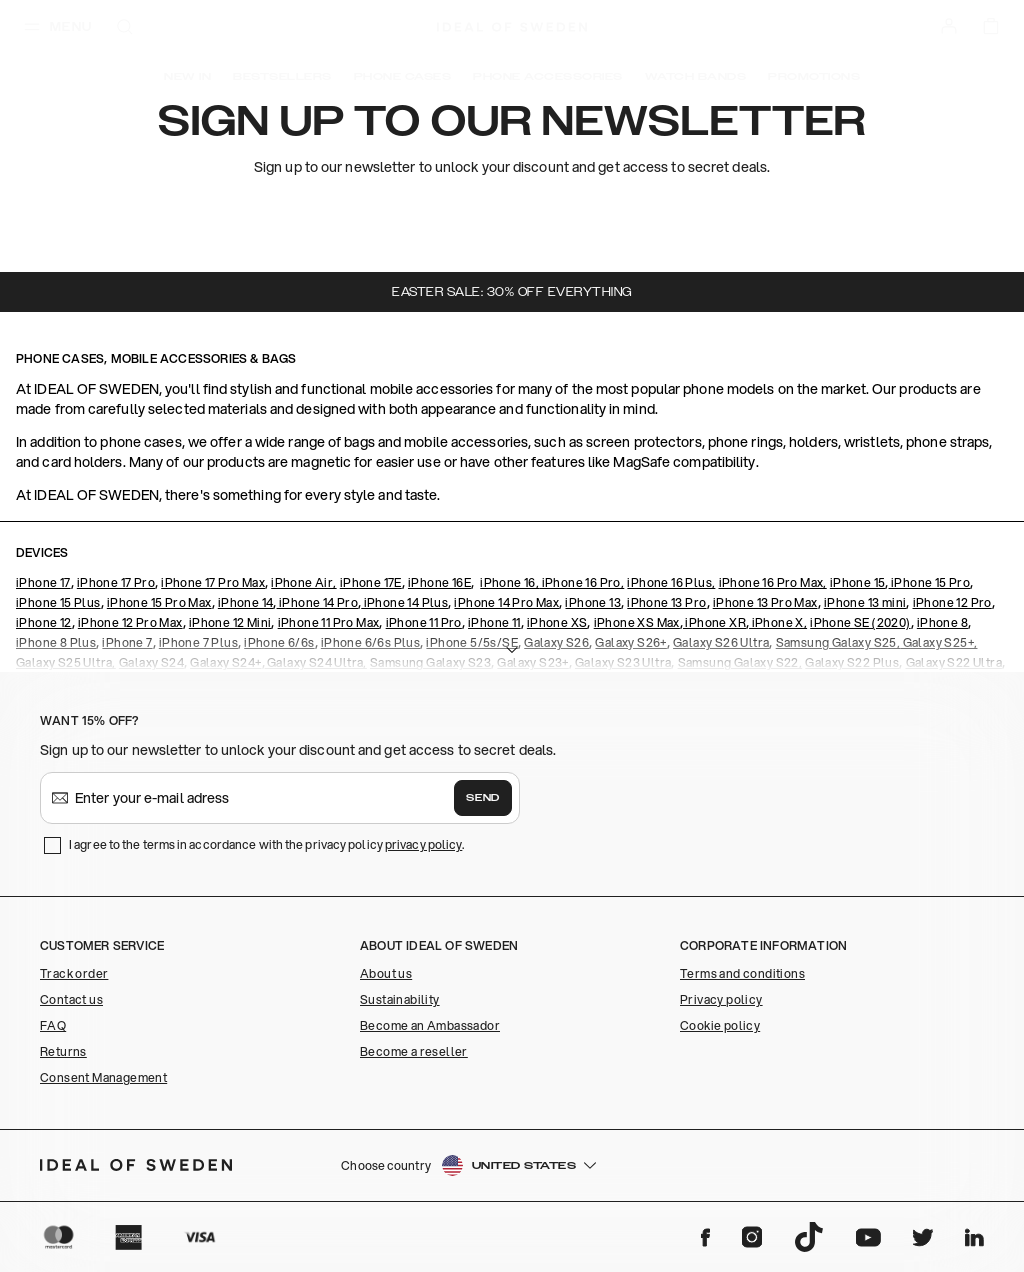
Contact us (71, 999)
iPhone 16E (439, 582)
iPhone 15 (858, 582)
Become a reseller (414, 1051)
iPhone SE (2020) (860, 622)
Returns (63, 1051)
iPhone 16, (509, 582)
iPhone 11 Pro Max (329, 622)
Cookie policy (720, 1025)
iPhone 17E (371, 582)
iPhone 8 (942, 622)
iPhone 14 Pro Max (506, 602)
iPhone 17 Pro (116, 582)
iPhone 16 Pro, (581, 582)
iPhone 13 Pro (666, 602)
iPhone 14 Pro (318, 602)
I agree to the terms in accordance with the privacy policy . (266, 844)
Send (483, 798)
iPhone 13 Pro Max (765, 602)
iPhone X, (778, 622)
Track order (74, 973)
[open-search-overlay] (125, 28)
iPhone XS (557, 622)
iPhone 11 (494, 622)
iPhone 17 (43, 582)
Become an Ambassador (430, 1025)
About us (386, 973)
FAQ (53, 1025)
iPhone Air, (303, 582)
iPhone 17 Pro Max (213, 582)
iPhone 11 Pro (424, 622)
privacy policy (423, 844)
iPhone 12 (44, 622)
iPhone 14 (246, 602)
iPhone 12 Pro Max (130, 622)
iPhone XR (714, 622)
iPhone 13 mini (865, 602)
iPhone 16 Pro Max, (773, 582)
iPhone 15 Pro (930, 582)
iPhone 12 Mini (230, 622)
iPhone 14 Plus (404, 602)
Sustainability (400, 999)
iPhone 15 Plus (58, 602)
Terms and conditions (742, 973)
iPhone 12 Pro (952, 602)
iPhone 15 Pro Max (159, 602)
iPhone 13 (593, 602)
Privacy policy (721, 999)
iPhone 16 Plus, (671, 582)
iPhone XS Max (637, 622)
